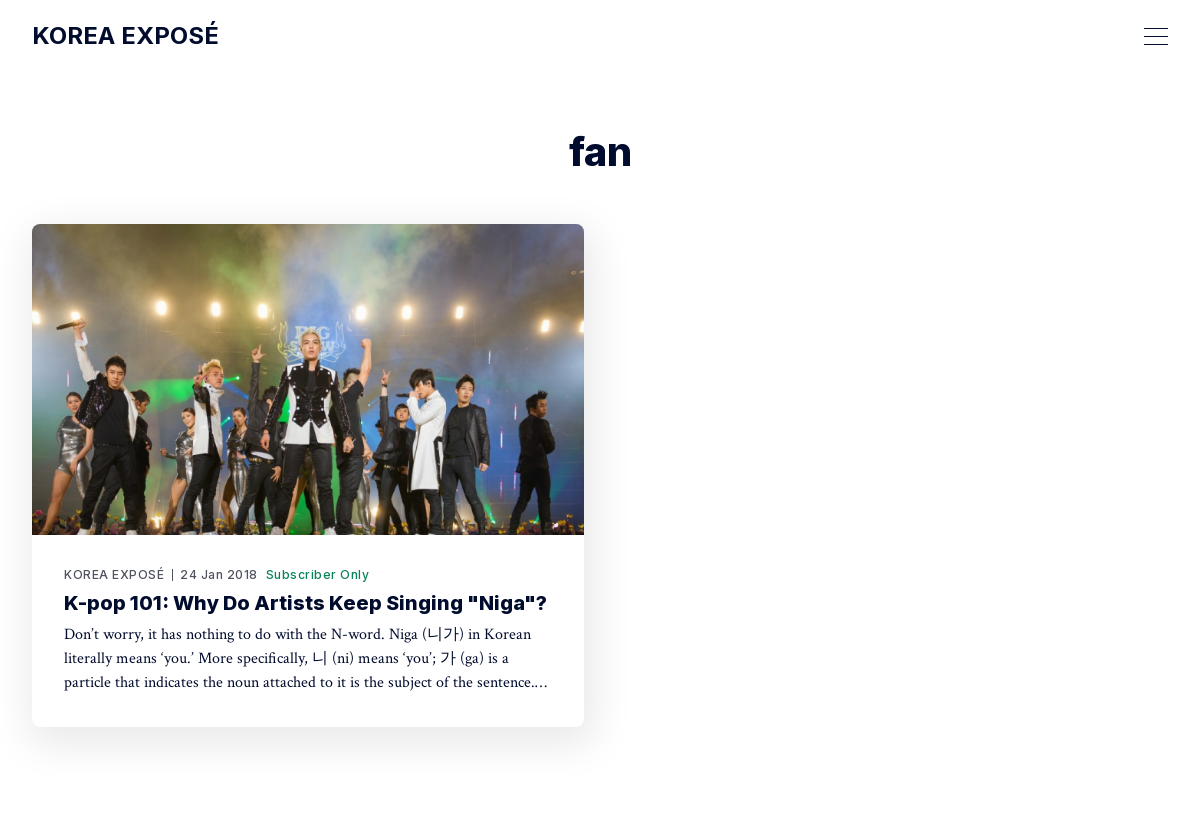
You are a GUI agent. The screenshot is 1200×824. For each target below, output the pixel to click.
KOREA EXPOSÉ (114, 574)
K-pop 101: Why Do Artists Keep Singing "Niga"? (305, 603)
